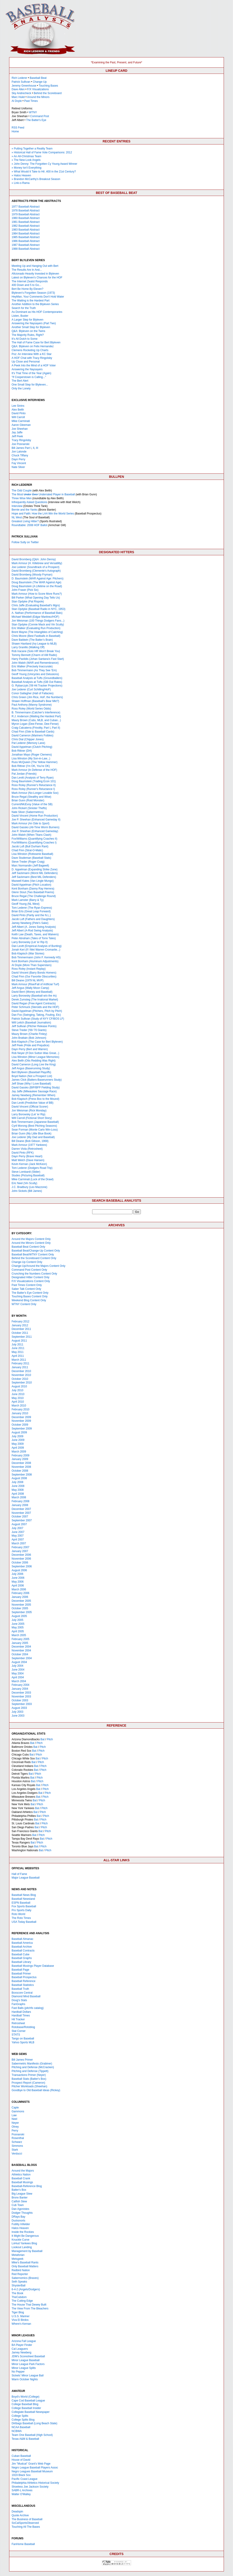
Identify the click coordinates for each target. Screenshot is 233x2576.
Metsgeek (17, 2258)
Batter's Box (19, 2189)
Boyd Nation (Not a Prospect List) (32, 1076)
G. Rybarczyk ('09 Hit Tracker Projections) (37, 685)
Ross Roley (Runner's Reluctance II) (34, 785)
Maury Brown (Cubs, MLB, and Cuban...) (36, 720)
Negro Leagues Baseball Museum (32, 2471)
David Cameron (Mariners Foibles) (32, 735)
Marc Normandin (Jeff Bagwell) (30, 865)
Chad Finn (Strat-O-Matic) (27, 850)
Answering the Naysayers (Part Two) (34, 323)
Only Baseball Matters (25, 2266)
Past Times (31, 101)
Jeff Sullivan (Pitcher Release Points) (34, 1026)
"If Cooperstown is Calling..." (29, 377)
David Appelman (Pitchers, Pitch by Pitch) (37, 1011)
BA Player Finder (22, 2345)
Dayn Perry (18, 459)
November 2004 (21, 1650)
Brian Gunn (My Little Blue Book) (31, 1133)
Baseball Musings (22, 2182)
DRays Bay (18, 2216)
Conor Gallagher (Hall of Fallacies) (32, 693)
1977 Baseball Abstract (26, 206)
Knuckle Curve (20, 2239)
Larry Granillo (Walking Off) (28, 647)
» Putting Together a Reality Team (32, 148)
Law (14, 2115)
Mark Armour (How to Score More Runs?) (37, 593)
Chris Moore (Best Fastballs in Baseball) (36, 636)
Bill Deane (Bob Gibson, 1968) (30, 1141)
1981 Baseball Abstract (26, 222)
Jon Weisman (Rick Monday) (29, 1110)
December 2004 (21, 1646)
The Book (17, 2293)
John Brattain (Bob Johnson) (29, 1037)
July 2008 (17, 1482)
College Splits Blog (23, 2419)
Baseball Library (21, 1962)
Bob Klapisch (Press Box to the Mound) (35, 1098)
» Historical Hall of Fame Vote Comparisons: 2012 (42, 152)
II (33, 448)
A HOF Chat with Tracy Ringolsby (32, 358)
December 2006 (21, 1554)
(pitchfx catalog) (34, 2008)
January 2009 (20, 1459)
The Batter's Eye (36, 120)
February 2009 (20, 1455)
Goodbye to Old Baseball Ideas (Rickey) (36, 2090)
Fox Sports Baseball (24, 1906)
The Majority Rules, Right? (28, 335)
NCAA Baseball (21, 2427)
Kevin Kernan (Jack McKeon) (29, 1164)
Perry (15, 2130)
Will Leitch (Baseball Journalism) (31, 1022)
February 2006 (20, 1593)
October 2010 (20, 1379)
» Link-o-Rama (21, 183)
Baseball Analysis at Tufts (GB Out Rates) (37, 682)
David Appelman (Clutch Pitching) (32, 746)
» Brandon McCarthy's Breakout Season (36, 179)
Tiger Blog (18, 2312)
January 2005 (20, 1643)
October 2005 (20, 1608)
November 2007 (21, 1512)
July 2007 (17, 1528)
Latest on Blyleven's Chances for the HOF (37, 277)
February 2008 (20, 1501)
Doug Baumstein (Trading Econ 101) (34, 781)
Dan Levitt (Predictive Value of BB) (32, 1102)
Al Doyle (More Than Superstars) (31, 965)
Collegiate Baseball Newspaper (31, 2412)
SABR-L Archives (22, 2490)
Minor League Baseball (26, 2360)
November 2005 (21, 1604)
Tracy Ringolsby (21, 440)
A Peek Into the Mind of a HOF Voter (34, 365)
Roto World (18, 1914)
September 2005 (22, 1612)
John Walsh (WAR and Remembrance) (35, 662)
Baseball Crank (21, 2178)
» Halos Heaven (21, 175)
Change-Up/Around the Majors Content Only (38, 1265)
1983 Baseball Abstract (26, 229)
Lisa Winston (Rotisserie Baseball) (32, 854)
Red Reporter (20, 2274)
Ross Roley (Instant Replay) (29, 968)
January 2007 (20, 1551)
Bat (43, 1739)
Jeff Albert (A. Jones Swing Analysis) (34, 926)
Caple (15, 2107)
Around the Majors (23, 2170)
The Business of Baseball (27, 2519)
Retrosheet (18, 2023)
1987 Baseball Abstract (26, 245)
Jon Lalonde (19, 451)
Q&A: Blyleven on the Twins (28, 331)
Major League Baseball (26, 1877)
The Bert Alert (20, 380)
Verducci (17, 2153)
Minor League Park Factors (28, 2364)
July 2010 (17, 1390)
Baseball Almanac (22, 1939)
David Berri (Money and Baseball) (32, 991)
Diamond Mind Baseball (26, 1996)
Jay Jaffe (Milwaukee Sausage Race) (34, 1091)
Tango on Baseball (23, 2038)
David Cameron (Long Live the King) (34, 1064)
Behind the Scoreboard (48, 93)
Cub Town (18, 2205)
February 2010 (20, 1409)
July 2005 (17, 1620)
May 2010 (18, 1398)
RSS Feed (18, 127)
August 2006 (19, 1570)
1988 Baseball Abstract (26, 248)
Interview (17, 506)
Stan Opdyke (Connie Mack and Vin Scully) (38, 624)
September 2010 (22, 1382)
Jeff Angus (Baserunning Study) (31, 1068)
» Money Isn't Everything (26, 167)
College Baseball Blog (25, 2404)
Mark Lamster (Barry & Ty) (27, 900)
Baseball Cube (20, 1954)
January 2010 (20, 1413)
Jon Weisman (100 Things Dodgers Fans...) (38, 620)
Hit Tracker (18, 2019)
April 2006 (18, 1585)
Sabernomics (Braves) (25, 2278)
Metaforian (18, 2255)
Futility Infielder (21, 2224)
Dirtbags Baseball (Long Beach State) (34, 2423)
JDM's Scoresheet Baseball (28, 2356)
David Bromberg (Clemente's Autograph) (36, 570)
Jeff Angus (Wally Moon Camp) (30, 988)
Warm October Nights (25, 2379)
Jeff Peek (17, 436)
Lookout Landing (22, 2247)
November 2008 (21, 1466)
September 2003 (22, 1704)
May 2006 (18, 1581)
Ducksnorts (18, 2220)
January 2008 (20, 1505)
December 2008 (21, 1463)
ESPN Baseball (21, 1902)
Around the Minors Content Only (31, 1242)
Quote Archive (20, 2515)
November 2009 (21, 1420)
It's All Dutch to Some (25, 338)
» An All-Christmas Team (26, 156)
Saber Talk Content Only (26, 1289)
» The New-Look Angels (26, 160)
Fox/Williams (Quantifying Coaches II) (34, 838)
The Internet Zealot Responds (30, 281)
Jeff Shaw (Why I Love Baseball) (31, 1083)
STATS (16, 2034)
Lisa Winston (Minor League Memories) (35, 1057)
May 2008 (18, 1489)
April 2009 (18, 1447)
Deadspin (17, 2511)
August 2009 (19, 1432)
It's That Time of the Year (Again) (31, 373)
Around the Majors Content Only (31, 1239)
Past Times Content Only (27, 1285)
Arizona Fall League (24, 2341)
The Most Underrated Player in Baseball (43, 494)
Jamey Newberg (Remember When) (33, 1095)
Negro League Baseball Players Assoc (35, 2467)
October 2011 (20, 1332)
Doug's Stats (19, 2000)
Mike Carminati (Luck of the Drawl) (32, 1179)
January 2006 (20, 1597)
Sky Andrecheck (21, 93)
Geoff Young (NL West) (26, 903)
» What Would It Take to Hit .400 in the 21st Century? (44, 171)
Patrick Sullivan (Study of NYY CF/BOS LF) (38, 1018)
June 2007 (18, 1532)
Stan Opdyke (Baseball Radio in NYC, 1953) (38, 609)
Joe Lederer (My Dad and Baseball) (33, 1137)
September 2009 (22, 1428)
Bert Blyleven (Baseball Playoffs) (31, 1072)
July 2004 (17, 1665)
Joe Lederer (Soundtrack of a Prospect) (35, 567)
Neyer (15, 2122)
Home (15, 131)
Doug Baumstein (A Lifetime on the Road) (37, 586)
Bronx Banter (20, 2197)
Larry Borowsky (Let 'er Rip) (28, 1114)
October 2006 (20, 1562)
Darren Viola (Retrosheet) (27, 1148)
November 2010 (21, 1375)
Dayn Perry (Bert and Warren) (30, 1049)
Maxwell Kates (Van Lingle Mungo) (33, 880)
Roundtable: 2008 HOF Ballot (29, 525)
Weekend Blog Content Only (29, 1300)
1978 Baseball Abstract (26, 210)
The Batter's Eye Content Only (30, 1292)
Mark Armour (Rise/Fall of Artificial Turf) (35, 984)
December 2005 (21, 1600)
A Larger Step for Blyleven (27, 319)
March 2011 (19, 1359)
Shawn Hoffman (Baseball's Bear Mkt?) (35, 701)
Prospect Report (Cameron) (28, 2082)
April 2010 (18, 1401)
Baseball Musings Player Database (33, 1965)
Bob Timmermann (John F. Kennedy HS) (36, 957)
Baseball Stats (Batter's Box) (29, 2078)
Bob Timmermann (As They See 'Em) (34, 670)
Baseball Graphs (22, 1958)
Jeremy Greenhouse (24, 85)
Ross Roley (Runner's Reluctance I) (33, 789)
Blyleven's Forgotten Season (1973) (33, 292)
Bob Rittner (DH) (22, 750)
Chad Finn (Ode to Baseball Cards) (33, 731)
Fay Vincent (19, 463)
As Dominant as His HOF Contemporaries (37, 312)
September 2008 (22, 1474)
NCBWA (17, 2431)
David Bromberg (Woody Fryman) (32, 574)
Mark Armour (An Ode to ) (30, 823)
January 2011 (20, 1367)
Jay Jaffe (17, 432)
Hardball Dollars (21, 2011)
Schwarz (17, 2142)
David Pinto (18, 413)
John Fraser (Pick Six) (25, 589)
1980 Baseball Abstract (26, 218)
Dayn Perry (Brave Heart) (27, 1156)
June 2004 (18, 1669)
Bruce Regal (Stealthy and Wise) (31, 796)
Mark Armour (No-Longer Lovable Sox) (35, 792)
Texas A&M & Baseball (25, 2438)
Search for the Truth (24, 308)
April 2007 (18, 1539)
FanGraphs (18, 2004)
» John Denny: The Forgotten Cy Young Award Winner (44, 163)
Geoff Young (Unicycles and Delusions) (35, 674)
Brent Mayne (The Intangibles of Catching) (37, 632)
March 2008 (19, 1497)
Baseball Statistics (23, 1985)
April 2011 (18, 1355)
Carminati (24, 421)
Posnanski (18, 2134)
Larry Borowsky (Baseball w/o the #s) (34, 995)
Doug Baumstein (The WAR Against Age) (36, 582)
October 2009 (20, 1424)
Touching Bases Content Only (30, 1296)
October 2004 (20, 1654)
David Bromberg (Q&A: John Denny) (34, 559)
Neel (14, 2119)
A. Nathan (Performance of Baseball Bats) (37, 612)
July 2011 (17, 1344)
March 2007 (19, 1543)
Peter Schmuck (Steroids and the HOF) (35, 1007)
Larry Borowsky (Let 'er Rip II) (30, 942)
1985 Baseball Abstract (26, 237)
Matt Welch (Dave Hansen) (28, 1160)
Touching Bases (48, 85)
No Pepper (18, 2371)
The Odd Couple (22, 490)
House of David (21, 2459)
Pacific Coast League (24, 2479)
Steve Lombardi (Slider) (26, 1171)
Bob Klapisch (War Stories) (28, 953)
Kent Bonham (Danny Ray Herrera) (33, 888)
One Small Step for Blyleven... (30, 384)
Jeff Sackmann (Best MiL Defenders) (34, 877)
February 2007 (20, 1547)
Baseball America (22, 1942)
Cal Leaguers (20, 2348)
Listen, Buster (20, 315)
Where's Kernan (21, 2323)
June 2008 (18, 1486)
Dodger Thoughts (22, 2212)
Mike (14, 421)
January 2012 (20, 1325)
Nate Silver (18, 467)
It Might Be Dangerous (25, 2235)
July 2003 (17, 1711)
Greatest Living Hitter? (25, 521)
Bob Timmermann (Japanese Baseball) (35, 1121)
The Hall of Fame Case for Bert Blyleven (36, 342)
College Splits (20, 2415)
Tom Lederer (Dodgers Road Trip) (32, 1168)
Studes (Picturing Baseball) (28, 1175)
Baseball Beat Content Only (28, 1246)
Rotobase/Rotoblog (23, 2027)
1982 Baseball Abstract (26, 225)
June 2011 (18, 1348)
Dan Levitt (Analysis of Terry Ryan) (33, 777)
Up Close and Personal (26, 361)
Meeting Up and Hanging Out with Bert (35, 265)
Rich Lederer (19, 78)
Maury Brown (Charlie (25, 1034)
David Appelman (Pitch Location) (31, 884)
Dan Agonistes (20, 2209)
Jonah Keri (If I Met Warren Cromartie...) (36, 949)
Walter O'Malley (21, 2494)
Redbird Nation (21, 2270)
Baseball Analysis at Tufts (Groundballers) (37, 678)
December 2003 (21, 1692)
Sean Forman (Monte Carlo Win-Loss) (35, 1129)
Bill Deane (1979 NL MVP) (27, 980)
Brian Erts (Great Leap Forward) (31, 911)
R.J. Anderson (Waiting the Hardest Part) (36, 716)
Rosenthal (18, 2138)
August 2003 (19, 1708)
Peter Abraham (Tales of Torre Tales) (34, 938)
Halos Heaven (20, 2228)
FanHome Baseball (23, 2544)
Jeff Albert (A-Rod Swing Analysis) (32, 930)
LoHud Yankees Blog (24, 2243)
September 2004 (22, 1658)
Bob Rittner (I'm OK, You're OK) (31, 766)
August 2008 (19, 1478)
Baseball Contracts (23, 1950)
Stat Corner (18, 2031)
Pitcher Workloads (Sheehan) (29, 2086)
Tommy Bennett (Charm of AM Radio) (34, 655)
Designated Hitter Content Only (30, 1277)
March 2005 (19, 1635)
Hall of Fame (19, 1874)
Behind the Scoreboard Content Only (34, 1258)
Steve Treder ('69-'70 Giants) (29, 1030)
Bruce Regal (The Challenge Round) (34, 896)
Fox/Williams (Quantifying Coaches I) (34, 842)
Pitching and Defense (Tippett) (30, 2071)
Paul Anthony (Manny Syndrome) (32, 704)
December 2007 (21, 1509)
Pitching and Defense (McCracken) (33, 2067)
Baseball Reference (23, 1981)
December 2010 (21, 1371)
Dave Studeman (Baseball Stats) (31, 857)
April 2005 (18, 1631)
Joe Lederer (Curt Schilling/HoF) (31, 689)
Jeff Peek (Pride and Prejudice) (30, 1045)
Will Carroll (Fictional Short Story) (32, 1118)
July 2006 (17, 1574)
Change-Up (40, 81)
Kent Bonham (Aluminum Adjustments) (35, 961)
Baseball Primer (21, 1973)
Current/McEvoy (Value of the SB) (32, 804)
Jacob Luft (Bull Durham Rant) (30, 846)
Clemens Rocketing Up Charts (30, 350)
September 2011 (22, 1336)
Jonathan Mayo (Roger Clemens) (32, 754)
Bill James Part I (21, 448)
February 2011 (20, 1363)
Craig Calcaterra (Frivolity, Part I (31, 727)
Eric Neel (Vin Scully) (24, 1183)
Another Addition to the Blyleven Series (35, 304)
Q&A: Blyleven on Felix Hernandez (33, 346)
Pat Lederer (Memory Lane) (28, 743)
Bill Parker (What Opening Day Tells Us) (36, 597)
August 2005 (19, 1616)
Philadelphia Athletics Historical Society (35, 2482)
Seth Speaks (19, 2281)
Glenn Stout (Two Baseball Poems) (33, 892)
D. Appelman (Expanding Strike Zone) (34, 869)
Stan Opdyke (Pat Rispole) (28, 601)
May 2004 (18, 1673)
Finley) (43, 1034)
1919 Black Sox (21, 2475)
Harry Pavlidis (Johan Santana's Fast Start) (38, 659)
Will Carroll (18, 417)
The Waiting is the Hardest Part (30, 300)
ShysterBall (18, 2285)
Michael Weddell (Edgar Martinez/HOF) (35, 616)
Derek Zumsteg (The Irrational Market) (35, 999)
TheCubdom (19, 2297)
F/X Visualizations (38, 89)
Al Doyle (17, 101)
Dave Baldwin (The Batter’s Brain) (32, 639)
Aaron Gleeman (21, 425)
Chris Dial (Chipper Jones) (28, 739)
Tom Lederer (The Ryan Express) (32, 907)
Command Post (39, 116)
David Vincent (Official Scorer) (30, 1106)
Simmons (17, 2145)
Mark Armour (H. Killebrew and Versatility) (37, 563)
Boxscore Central (22, 1992)
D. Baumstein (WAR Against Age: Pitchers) (37, 578)
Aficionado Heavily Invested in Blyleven (35, 273)
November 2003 (21, 1696)
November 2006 (21, 1558)
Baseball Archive (22, 1946)
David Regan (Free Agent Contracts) (34, 1003)
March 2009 (19, 1451)
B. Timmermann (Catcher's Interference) (36, 712)
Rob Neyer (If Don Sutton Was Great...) (35, 1053)
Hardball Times (21, 2015)
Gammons (18, 2111)
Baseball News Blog (24, 1895)
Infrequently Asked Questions (29, 502)
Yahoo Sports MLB (23, 2042)
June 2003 (18, 1715)
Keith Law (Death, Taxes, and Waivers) (35, 934)
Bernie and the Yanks (25, 509)
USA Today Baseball (24, 1921)
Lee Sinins (18, 405)
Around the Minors (38, 97)
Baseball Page (20, 1969)
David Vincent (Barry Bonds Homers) (34, 972)
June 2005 (18, 1623)
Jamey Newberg (21, 2352)
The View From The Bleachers (30, 2308)
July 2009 (17, 1436)
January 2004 (20, 1688)
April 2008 (18, 1493)
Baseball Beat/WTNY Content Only (33, 1254)
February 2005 (20, 1639)
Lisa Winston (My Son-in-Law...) (31, 758)
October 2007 (20, 1516)
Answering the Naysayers (27, 369)
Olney (15, 2126)
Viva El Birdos (20, 2319)
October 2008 (20, 1470)
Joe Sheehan (20, 428)
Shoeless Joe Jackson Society (30, 2486)
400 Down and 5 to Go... (26, 285)
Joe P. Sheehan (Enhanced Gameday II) (36, 819)
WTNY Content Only (24, 1304)
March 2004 (19, 1681)
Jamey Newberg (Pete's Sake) (30, 923)
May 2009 (18, 1443)
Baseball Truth (20, 1988)
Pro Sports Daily (21, 1910)
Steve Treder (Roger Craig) (28, 861)
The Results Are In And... (27, 269)
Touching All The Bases (26, 2526)
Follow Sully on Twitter (25, 542)
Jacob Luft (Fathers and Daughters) (33, 919)
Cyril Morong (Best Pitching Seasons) (34, 1125)
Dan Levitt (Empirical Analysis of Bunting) (36, 946)
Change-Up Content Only (27, 1262)
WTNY (33, 112)
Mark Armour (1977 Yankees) (29, 1145)
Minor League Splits (24, 2368)
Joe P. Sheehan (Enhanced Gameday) (35, 831)
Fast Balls (18, 2008)
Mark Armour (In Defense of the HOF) (34, 769)
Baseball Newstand (23, 1898)
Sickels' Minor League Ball (27, 2375)
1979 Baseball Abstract (26, 214)
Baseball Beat (38, 78)
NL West (17, 517)
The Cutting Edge (22, 2300)
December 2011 (21, 1329)
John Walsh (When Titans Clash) (31, 834)
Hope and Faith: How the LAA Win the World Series (43, 513)
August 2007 (19, 1524)
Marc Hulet (18, 97)
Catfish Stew (19, 2201)
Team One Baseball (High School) (32, 2435)
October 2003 (20, 1700)
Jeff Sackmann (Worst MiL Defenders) (35, 873)
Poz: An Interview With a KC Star (31, 354)
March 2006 (19, 1589)
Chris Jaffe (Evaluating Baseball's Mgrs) (36, 605)
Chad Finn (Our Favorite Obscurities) (34, 976)
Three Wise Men (22, 498)
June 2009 (18, 1440)
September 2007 (22, 1520)
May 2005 (18, 1627)
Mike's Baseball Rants (25, 2262)
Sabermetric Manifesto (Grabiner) (32, 2063)
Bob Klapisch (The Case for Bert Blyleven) (37, 1041)
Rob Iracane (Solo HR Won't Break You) (36, 651)
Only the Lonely (21, 388)
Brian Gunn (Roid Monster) (28, 800)
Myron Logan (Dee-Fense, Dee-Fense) (35, 723)
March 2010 (19, 1405)
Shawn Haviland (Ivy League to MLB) (34, 643)
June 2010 (18, 1394)
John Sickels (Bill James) (27, 1191)
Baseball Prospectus (24, 1977)
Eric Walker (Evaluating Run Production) (36, 628)
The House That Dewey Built (29, 2304)
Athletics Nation (21, 2174)
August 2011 (19, 1340)
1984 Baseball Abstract (26, 233)
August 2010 (19, 1386)
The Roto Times (21, 1918)
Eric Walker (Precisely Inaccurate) (32, 666)
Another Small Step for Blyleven (31, 327)
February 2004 (20, 1684)
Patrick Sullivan (21, 81)
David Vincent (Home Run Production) (35, 815)
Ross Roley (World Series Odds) (31, 708)
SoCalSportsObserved (25, 2523)
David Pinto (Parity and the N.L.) (31, 915)
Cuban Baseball (21, 2456)
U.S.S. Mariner (21, 2316)
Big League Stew (22, 2193)
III (37, 448)
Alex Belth (18, 409)
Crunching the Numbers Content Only (34, 1273)
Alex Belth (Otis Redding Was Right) (34, 1060)
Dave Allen (18, 89)
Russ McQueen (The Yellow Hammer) (34, 762)
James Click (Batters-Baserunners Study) (37, 1079)
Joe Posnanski (20, 444)
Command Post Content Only (29, 1269)
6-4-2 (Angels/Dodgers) (26, 2289)
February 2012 (20, 1321)
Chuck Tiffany (20, 455)
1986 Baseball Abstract (26, 241)
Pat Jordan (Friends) (24, 773)
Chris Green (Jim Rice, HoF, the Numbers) (37, 697)
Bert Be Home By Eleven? (27, 289)
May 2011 (18, 1352)
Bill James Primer (22, 2059)
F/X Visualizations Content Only (31, 1281)
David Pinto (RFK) (23, 1152)
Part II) (56, 727)
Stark (15, 2149)
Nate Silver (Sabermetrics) (28, 812)
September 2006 (22, 1566)
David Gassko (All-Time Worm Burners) (35, 827)
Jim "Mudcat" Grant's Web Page (31, 2463)
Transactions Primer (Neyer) (29, 2075)
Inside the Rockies (23, 2232)
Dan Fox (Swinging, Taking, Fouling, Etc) (36, 1014)
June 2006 (18, 1577)
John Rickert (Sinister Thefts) (29, 808)
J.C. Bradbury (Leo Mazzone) (29, 1187)
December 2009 (21, 1417)
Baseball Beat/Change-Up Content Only (36, 1250)
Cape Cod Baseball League (28, 2400)
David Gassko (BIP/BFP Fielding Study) (36, 1087)
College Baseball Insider (26, 2408)
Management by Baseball (27, 2251)
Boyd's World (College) (25, 2396)
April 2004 (18, 1677)
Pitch (50, 1739)
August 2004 (19, 1662)
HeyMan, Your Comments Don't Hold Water (38, 296)
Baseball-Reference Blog (27, 2186)
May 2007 (18, 1535)
